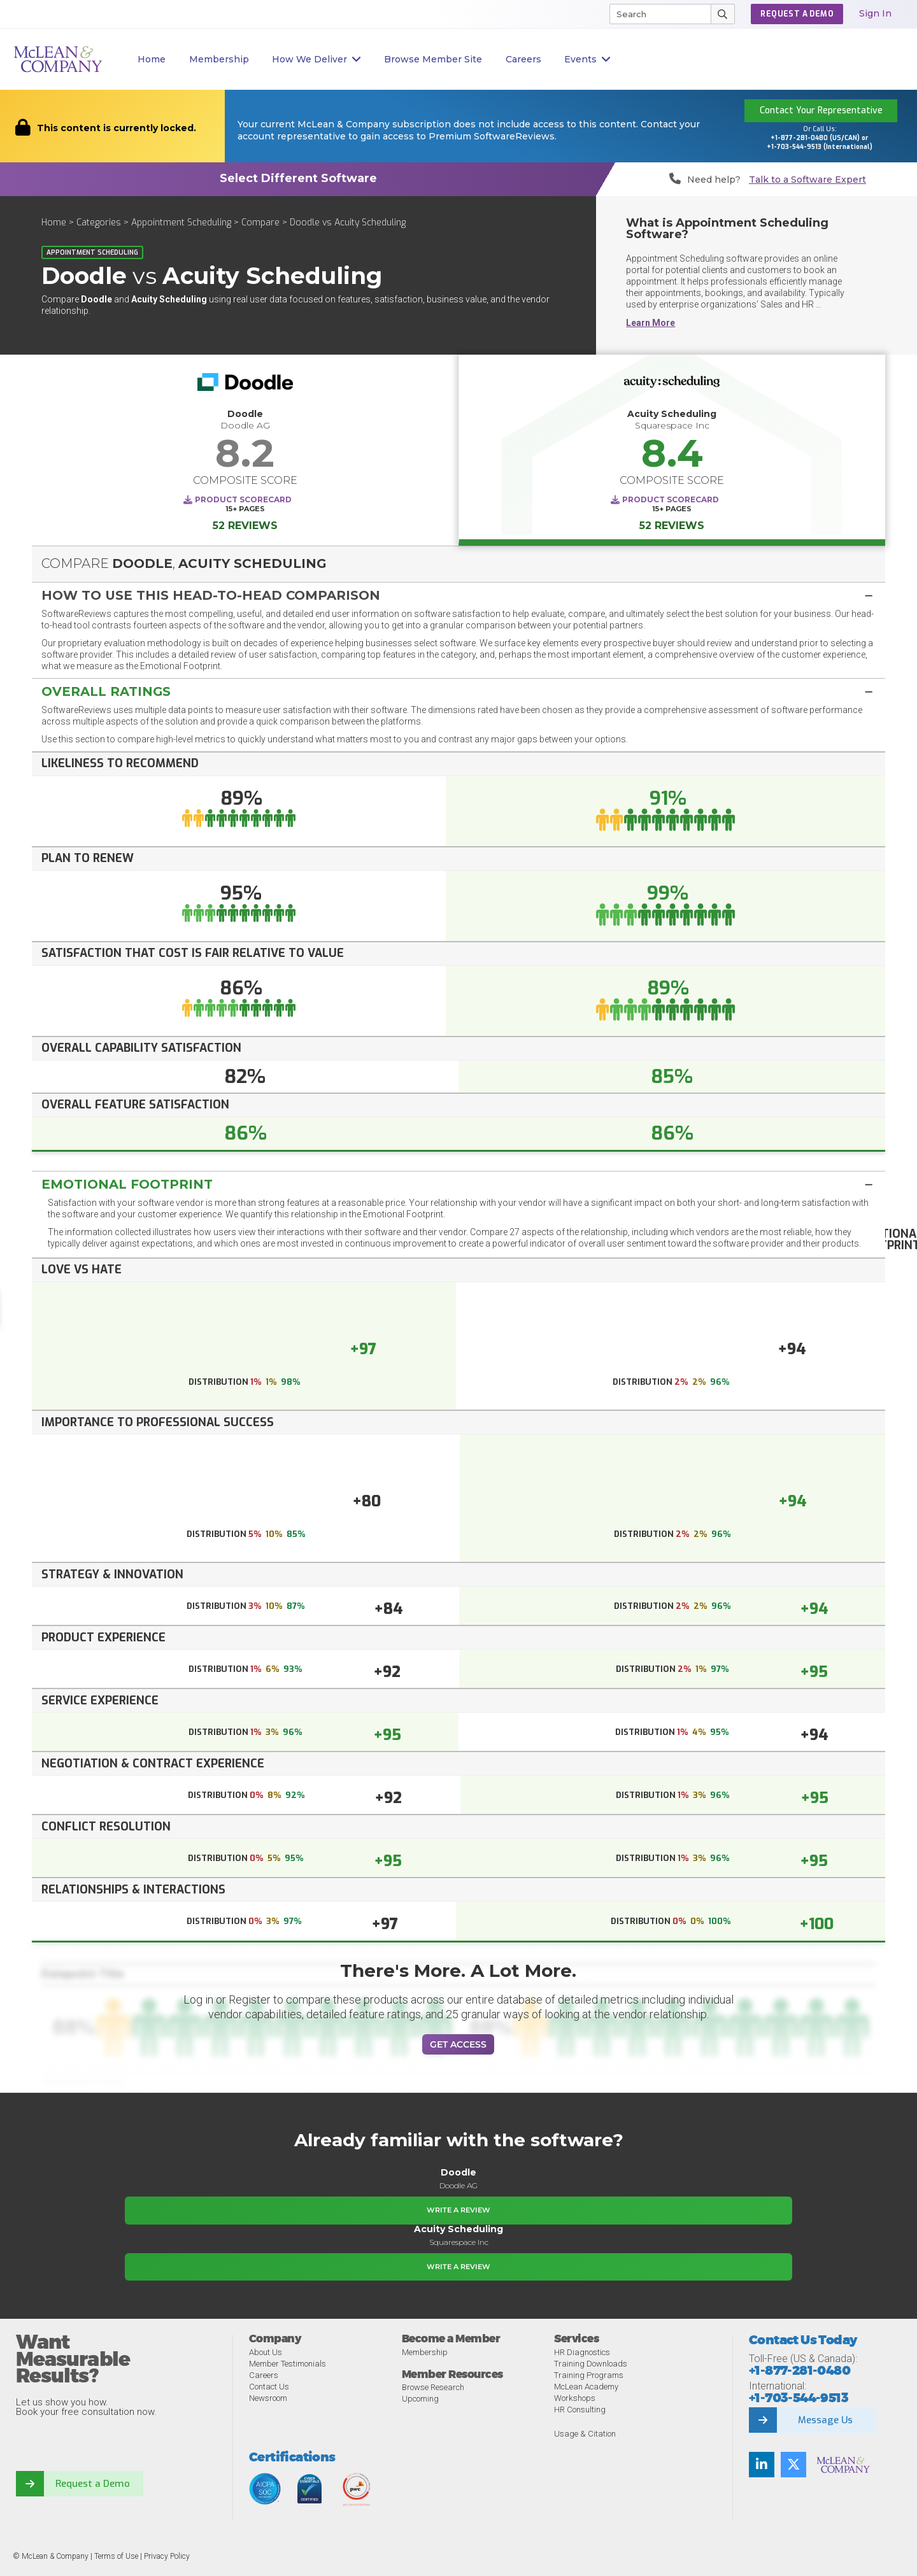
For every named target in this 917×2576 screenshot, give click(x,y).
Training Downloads (590, 2363)
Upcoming (420, 2398)
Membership (219, 59)
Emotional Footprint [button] (127, 1183)
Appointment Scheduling (181, 222)
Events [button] (587, 59)
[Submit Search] (723, 14)
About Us (265, 2352)
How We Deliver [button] (316, 59)
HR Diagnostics (582, 2352)
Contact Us (269, 2386)
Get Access (458, 2044)
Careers (263, 2375)
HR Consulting (580, 2409)
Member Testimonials (287, 2363)
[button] (458, 594)
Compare (260, 222)
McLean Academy (586, 2386)
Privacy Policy (167, 2556)
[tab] (458, 594)
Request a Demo (92, 2483)
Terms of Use (116, 2556)
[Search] (654, 14)
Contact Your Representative (820, 110)
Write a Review (458, 2209)
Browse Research (433, 2387)
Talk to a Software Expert (807, 179)
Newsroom (268, 2398)
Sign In (875, 13)
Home (152, 59)
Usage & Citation (585, 2433)
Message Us (826, 2420)
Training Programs (588, 2375)
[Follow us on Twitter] (793, 2464)
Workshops (574, 2398)
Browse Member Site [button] (433, 59)
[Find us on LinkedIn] (761, 2464)
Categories (98, 222)
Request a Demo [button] (797, 14)
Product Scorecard (243, 499)
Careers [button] (523, 59)
